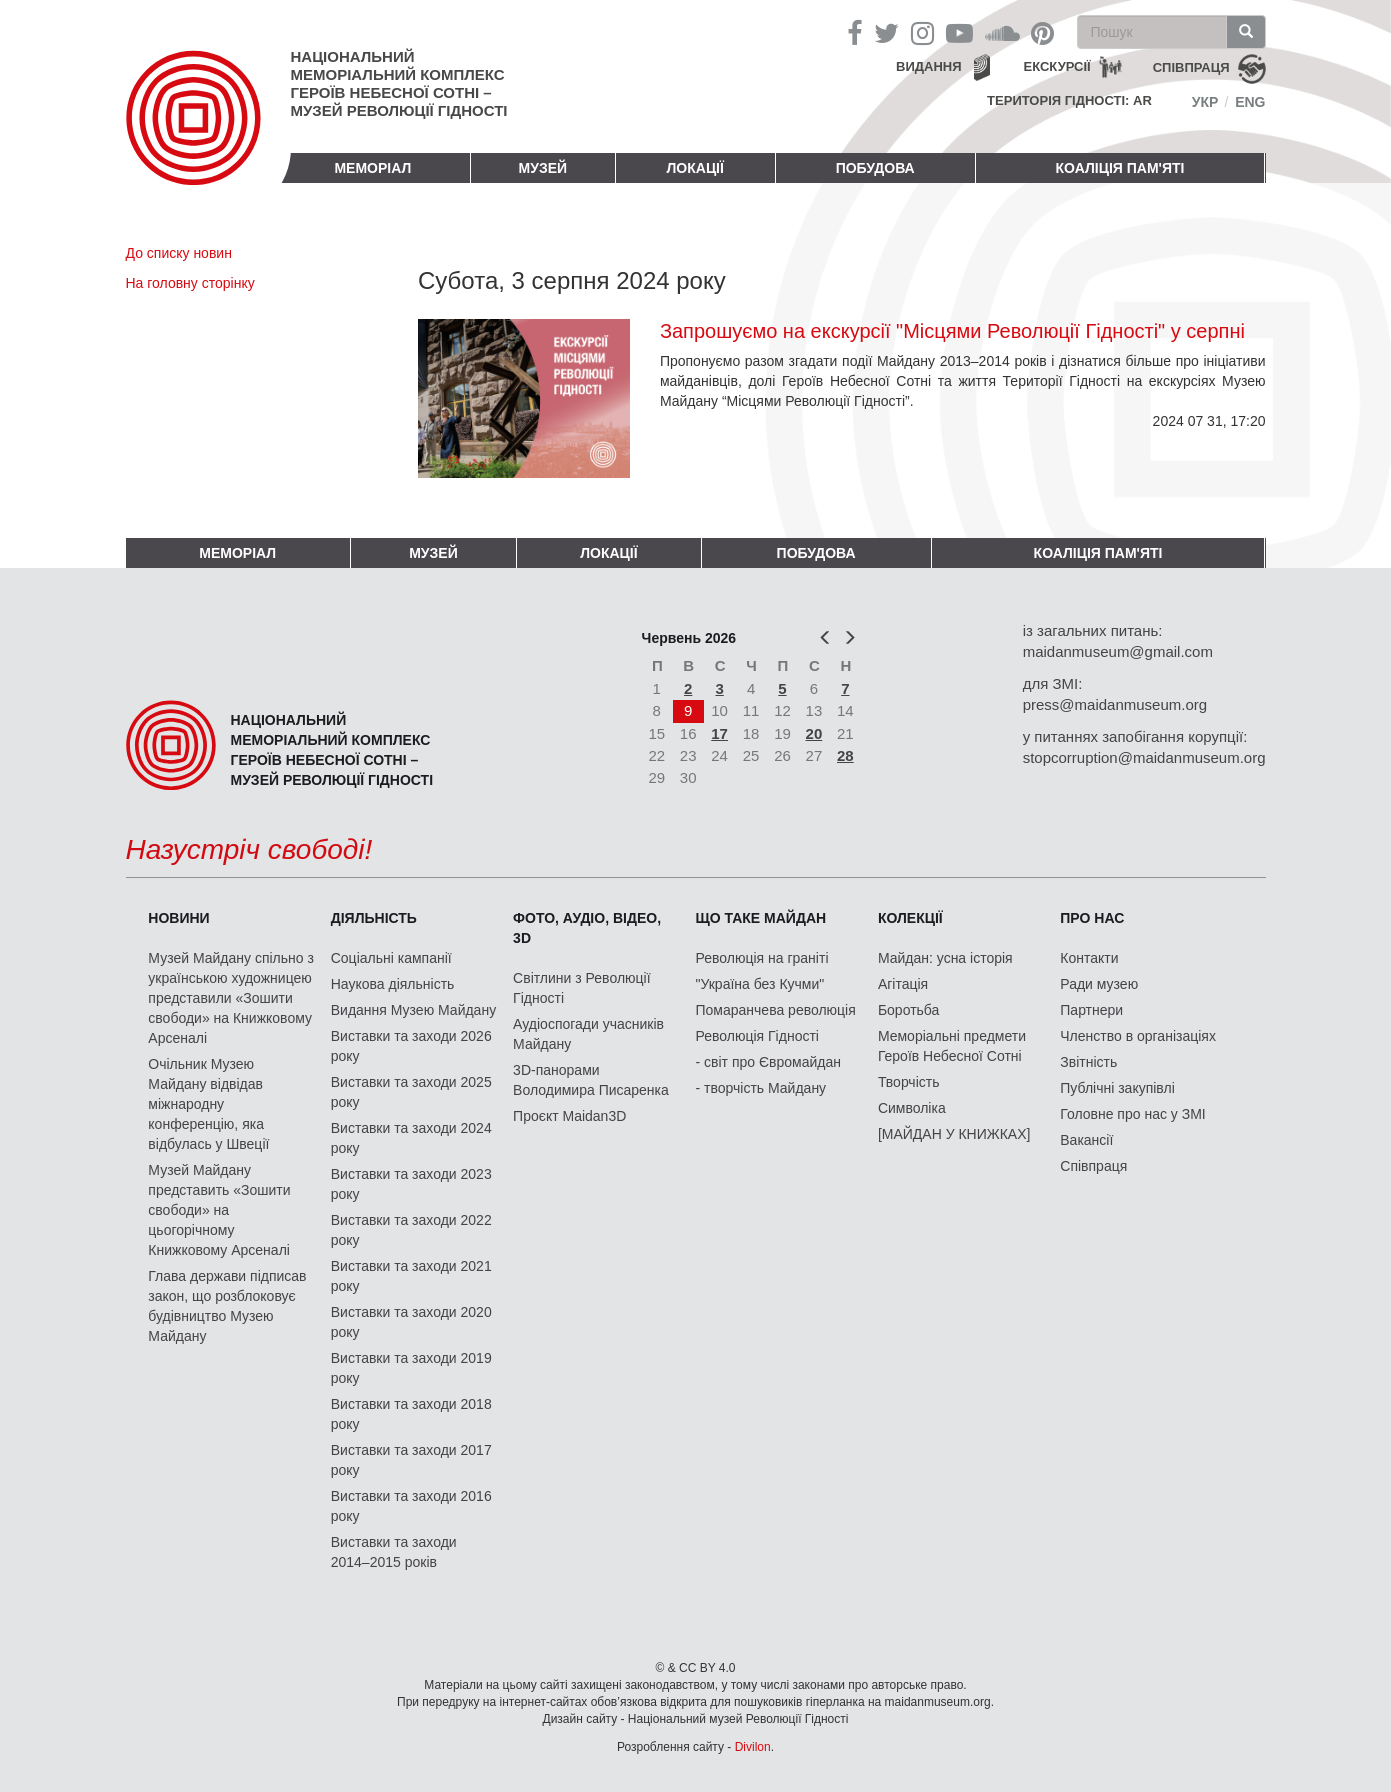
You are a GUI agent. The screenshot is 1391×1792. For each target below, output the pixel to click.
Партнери (1091, 1010)
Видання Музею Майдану (413, 1010)
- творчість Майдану (761, 1088)
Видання (929, 66)
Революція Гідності (757, 1036)
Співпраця (1093, 1166)
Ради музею (1099, 984)
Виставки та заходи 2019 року (411, 1368)
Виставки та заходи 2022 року (411, 1230)
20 (814, 733)
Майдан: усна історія (945, 958)
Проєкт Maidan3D (569, 1116)
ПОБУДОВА (875, 168)
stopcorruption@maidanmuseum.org (1144, 757)
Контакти (1089, 958)
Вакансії (1086, 1140)
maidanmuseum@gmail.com (1118, 651)
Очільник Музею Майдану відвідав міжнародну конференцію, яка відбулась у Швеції (208, 1104)
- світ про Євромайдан (768, 1062)
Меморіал (372, 168)
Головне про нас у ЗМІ (1132, 1114)
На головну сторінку (190, 283)
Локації (695, 168)
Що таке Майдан (761, 918)
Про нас (1092, 918)
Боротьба (908, 1010)
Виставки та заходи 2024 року (411, 1138)
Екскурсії (1057, 66)
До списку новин (179, 253)
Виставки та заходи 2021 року (411, 1276)
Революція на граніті (762, 958)
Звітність (1088, 1062)
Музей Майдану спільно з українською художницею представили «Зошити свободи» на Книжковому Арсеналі (231, 998)
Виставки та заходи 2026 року (411, 1046)
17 (719, 733)
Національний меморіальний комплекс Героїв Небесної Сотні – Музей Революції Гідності (399, 83)
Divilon (753, 1747)
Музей (543, 168)
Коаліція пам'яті (1120, 168)
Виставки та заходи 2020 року (411, 1322)
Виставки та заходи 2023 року (411, 1184)
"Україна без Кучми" (760, 984)
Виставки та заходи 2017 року (411, 1460)
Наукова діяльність (393, 984)
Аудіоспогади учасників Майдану (588, 1034)
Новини (178, 918)
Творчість (909, 1082)
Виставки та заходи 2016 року (411, 1506)
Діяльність (374, 918)
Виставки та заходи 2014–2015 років (394, 1552)
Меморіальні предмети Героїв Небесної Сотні (952, 1046)
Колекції (910, 918)
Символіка (912, 1108)
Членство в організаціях (1138, 1036)
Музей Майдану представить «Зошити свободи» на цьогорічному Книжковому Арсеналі (219, 1210)
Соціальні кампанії (391, 958)
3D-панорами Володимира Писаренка (591, 1080)
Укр (1205, 102)
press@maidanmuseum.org (1115, 704)
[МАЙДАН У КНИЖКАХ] (954, 1134)
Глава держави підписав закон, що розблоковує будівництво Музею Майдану (227, 1306)
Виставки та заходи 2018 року (411, 1414)
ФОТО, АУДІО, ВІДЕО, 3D (587, 928)
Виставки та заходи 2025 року (411, 1092)
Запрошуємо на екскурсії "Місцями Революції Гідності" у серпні (952, 331)
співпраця (1191, 67)
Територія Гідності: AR (1069, 100)
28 (845, 755)
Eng (1250, 102)
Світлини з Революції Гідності (581, 988)
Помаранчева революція (776, 1010)
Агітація (903, 984)
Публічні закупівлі (1117, 1088)
